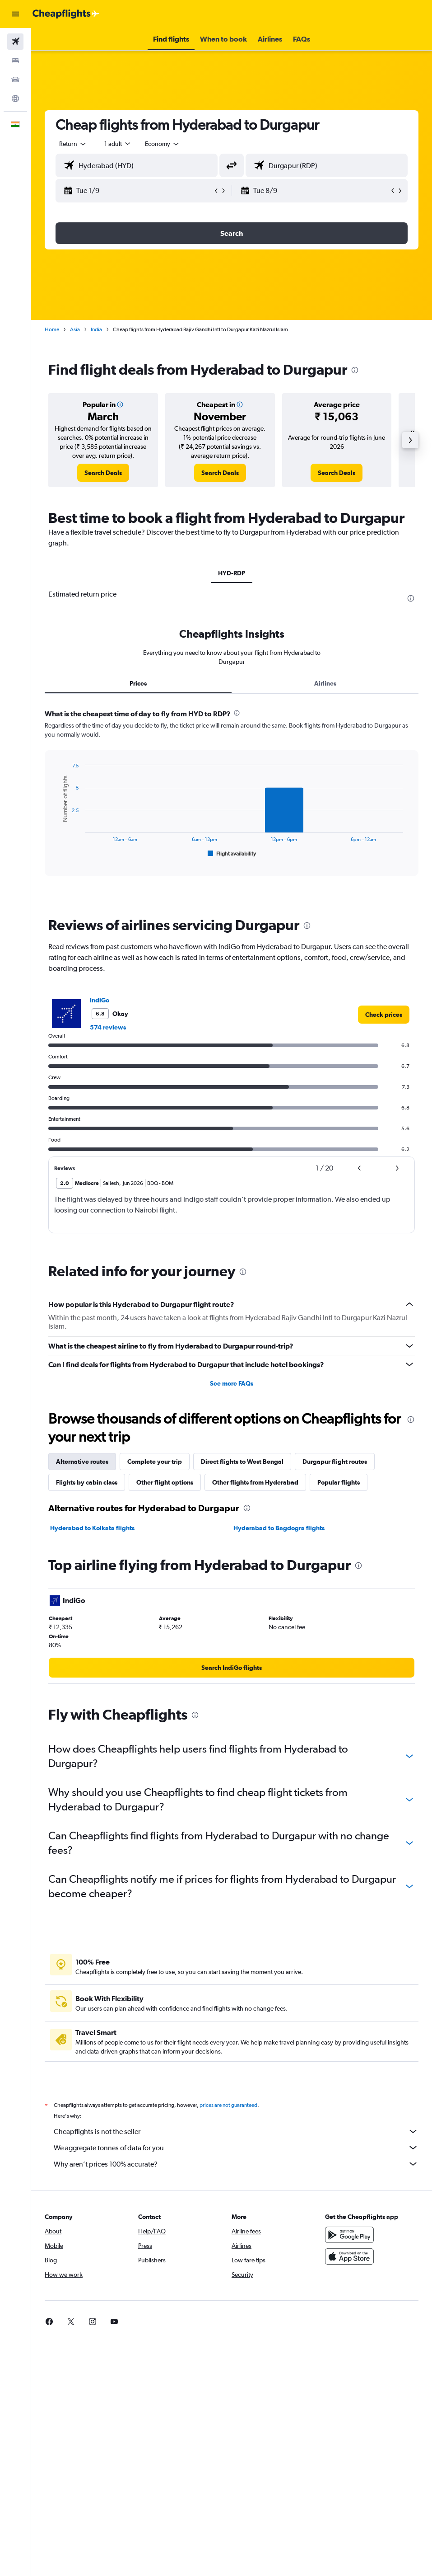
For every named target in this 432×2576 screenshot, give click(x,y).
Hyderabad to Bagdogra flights (279, 1528)
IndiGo (99, 1000)
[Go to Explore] (15, 98)
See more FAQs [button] (231, 1383)
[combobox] (162, 143)
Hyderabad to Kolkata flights (92, 1528)
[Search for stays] (15, 61)
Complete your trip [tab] (154, 1461)
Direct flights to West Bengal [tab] (242, 1461)
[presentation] (355, 370)
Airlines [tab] (325, 683)
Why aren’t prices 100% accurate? (236, 2163)
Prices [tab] (138, 683)
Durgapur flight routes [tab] (334, 1461)
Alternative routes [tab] (82, 1461)
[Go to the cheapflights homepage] (66, 14)
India (96, 329)
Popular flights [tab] (338, 1482)
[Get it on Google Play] (349, 2235)
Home (52, 329)
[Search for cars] (15, 80)
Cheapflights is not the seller (236, 2131)
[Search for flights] (15, 42)
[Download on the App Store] (349, 2256)
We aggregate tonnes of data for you (236, 2147)
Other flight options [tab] (164, 1482)
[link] (103, 473)
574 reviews (108, 1027)
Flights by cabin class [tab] (86, 1482)
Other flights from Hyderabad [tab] (255, 1482)
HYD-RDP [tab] (231, 573)
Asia (75, 329)
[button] (15, 14)
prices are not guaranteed (228, 2105)
